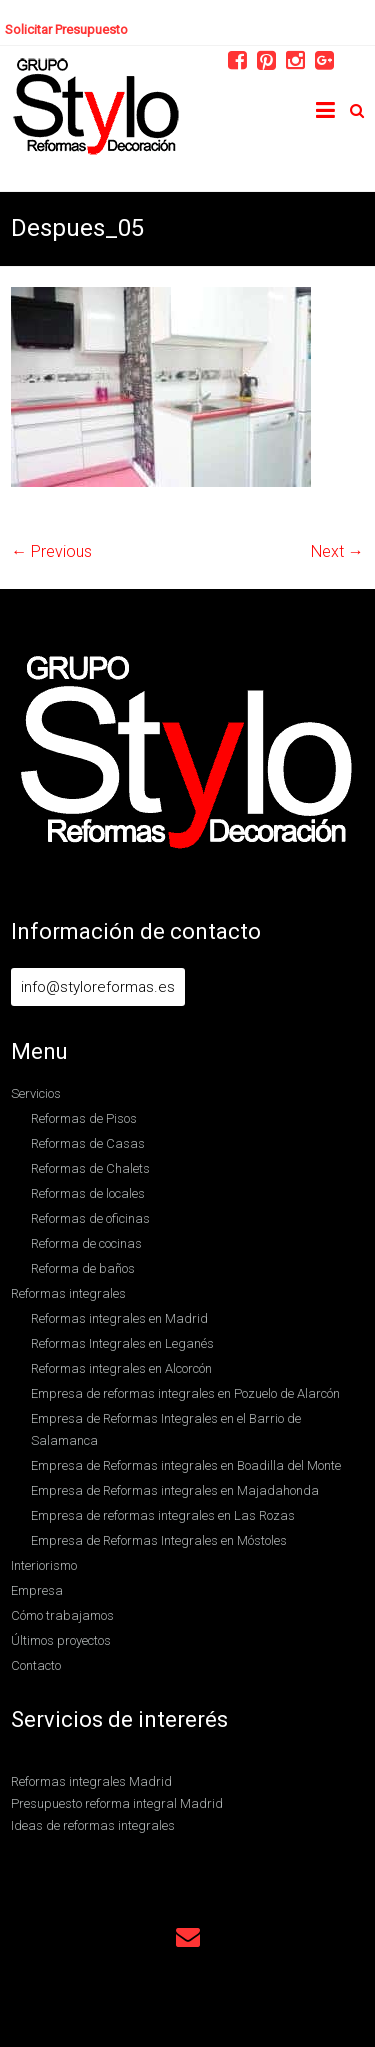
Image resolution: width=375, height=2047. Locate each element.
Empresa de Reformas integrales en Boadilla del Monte (186, 1465)
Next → (337, 551)
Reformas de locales (88, 1193)
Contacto (36, 1665)
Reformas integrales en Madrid (119, 1318)
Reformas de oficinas (90, 1218)
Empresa (37, 1590)
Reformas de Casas (88, 1143)
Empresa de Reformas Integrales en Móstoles (159, 1540)
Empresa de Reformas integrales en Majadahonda (175, 1490)
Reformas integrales (68, 1293)
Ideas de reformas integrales (93, 1825)
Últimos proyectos (61, 1640)
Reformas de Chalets (90, 1168)
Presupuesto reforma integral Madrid (117, 1803)
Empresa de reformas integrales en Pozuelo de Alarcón (185, 1393)
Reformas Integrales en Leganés (122, 1343)
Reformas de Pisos (84, 1118)
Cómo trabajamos (62, 1615)
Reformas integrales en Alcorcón (121, 1368)
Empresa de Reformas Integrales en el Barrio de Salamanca (166, 1429)
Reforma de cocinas (86, 1243)
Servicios (36, 1093)
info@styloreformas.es (98, 987)
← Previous (51, 551)
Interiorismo (44, 1565)
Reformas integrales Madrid (91, 1781)
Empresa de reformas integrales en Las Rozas (163, 1515)
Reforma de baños (83, 1268)
